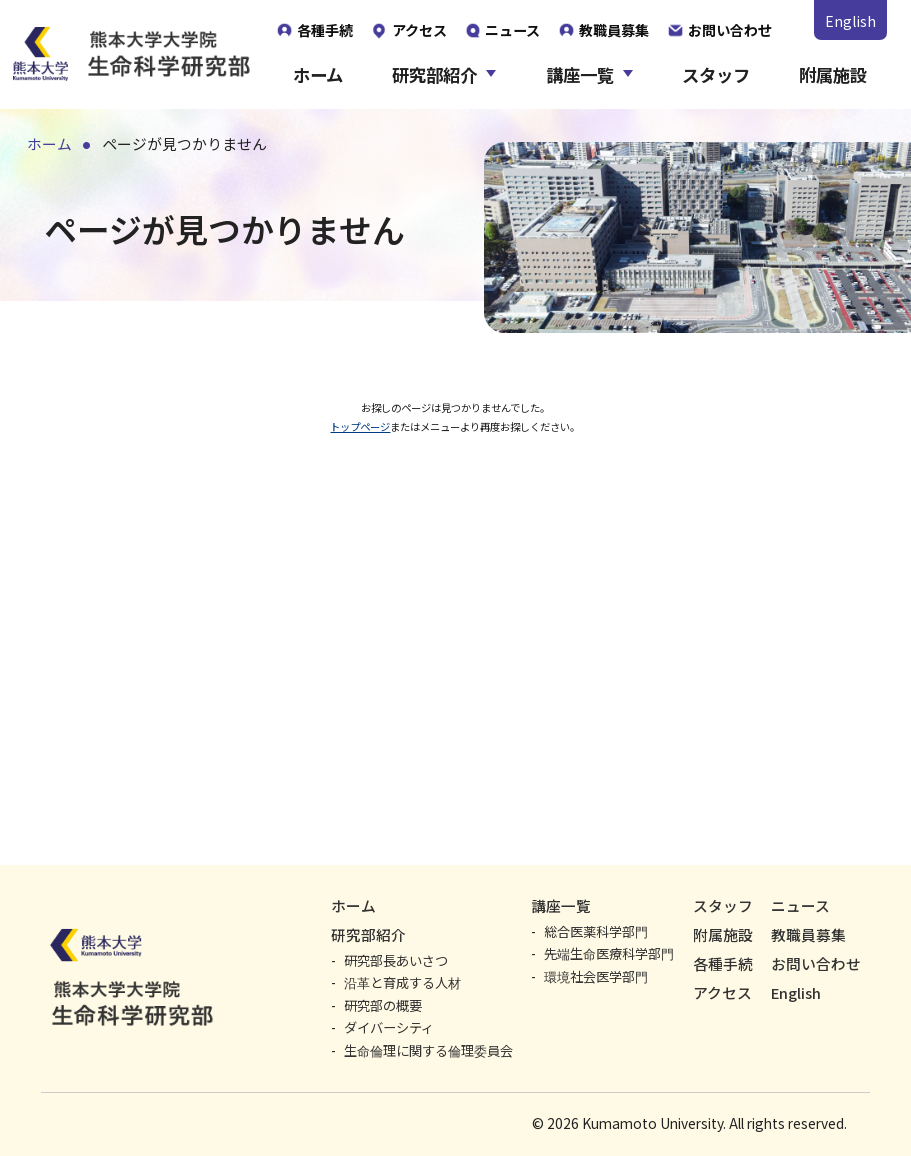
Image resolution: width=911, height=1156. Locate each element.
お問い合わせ (816, 963)
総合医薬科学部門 (596, 931)
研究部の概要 (383, 1005)
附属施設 (833, 75)
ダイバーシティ (389, 1027)
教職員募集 (808, 934)
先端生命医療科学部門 (609, 953)
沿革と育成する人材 (402, 982)
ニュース (800, 905)
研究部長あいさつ (396, 960)
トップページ (303, 442)
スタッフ (716, 75)
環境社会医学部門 (596, 976)
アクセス (722, 992)
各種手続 (723, 963)
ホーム (318, 75)
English (850, 21)
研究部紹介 (434, 75)
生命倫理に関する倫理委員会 (428, 1050)
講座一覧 (580, 75)
